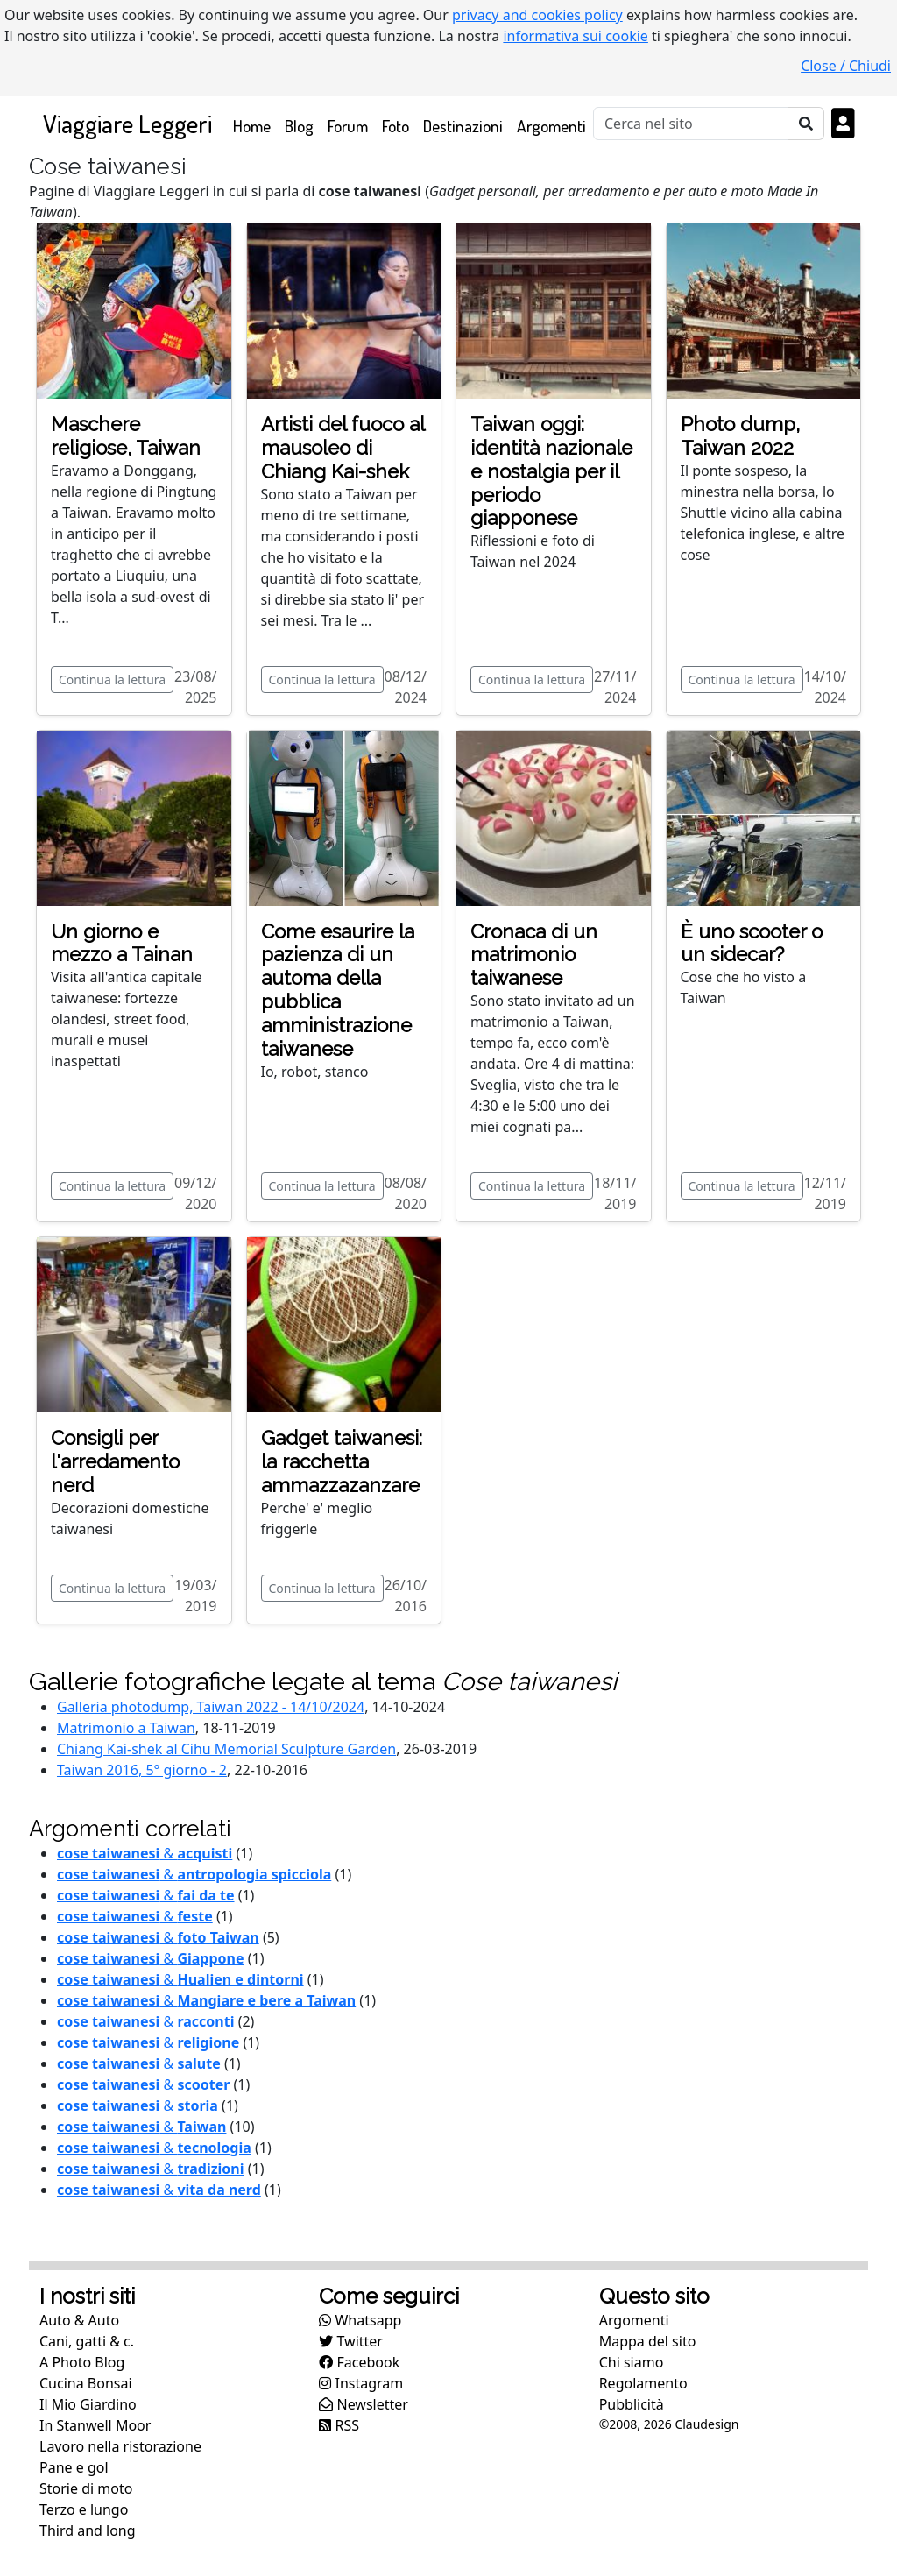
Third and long (87, 2530)
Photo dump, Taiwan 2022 (740, 436)
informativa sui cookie (575, 36)
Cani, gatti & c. (86, 2341)
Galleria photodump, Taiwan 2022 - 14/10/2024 (210, 1706)
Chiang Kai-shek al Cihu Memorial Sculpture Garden (226, 1749)
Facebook (359, 2362)
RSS (339, 2425)
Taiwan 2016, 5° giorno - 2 (142, 1770)
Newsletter (363, 2404)
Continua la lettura (112, 679)
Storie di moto (85, 2488)
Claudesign (706, 2424)
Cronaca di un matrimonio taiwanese (533, 955)
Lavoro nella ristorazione (120, 2446)
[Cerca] (691, 123)
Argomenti (551, 126)
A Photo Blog (81, 2362)
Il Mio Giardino (88, 2404)
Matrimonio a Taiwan (126, 1727)
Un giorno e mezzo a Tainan (122, 943)
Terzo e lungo (83, 2509)
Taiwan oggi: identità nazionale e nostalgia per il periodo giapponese (551, 471)
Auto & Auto (79, 2320)
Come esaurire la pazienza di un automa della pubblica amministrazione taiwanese (337, 990)
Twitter (351, 2341)
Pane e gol (74, 2467)
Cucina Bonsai (85, 2383)
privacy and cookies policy (537, 15)
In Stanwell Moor (95, 2425)
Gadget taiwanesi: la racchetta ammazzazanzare (341, 1461)
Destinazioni (463, 126)
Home (255, 125)
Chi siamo (631, 2362)
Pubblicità (631, 2404)
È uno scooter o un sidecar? (752, 943)
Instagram (361, 2383)
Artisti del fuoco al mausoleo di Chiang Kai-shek (342, 448)
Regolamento (643, 2383)
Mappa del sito (647, 2341)
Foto (395, 126)
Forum (348, 126)
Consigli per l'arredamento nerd (115, 1461)
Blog (299, 126)
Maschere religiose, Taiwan (126, 436)
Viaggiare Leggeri (127, 123)
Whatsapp (360, 2320)
